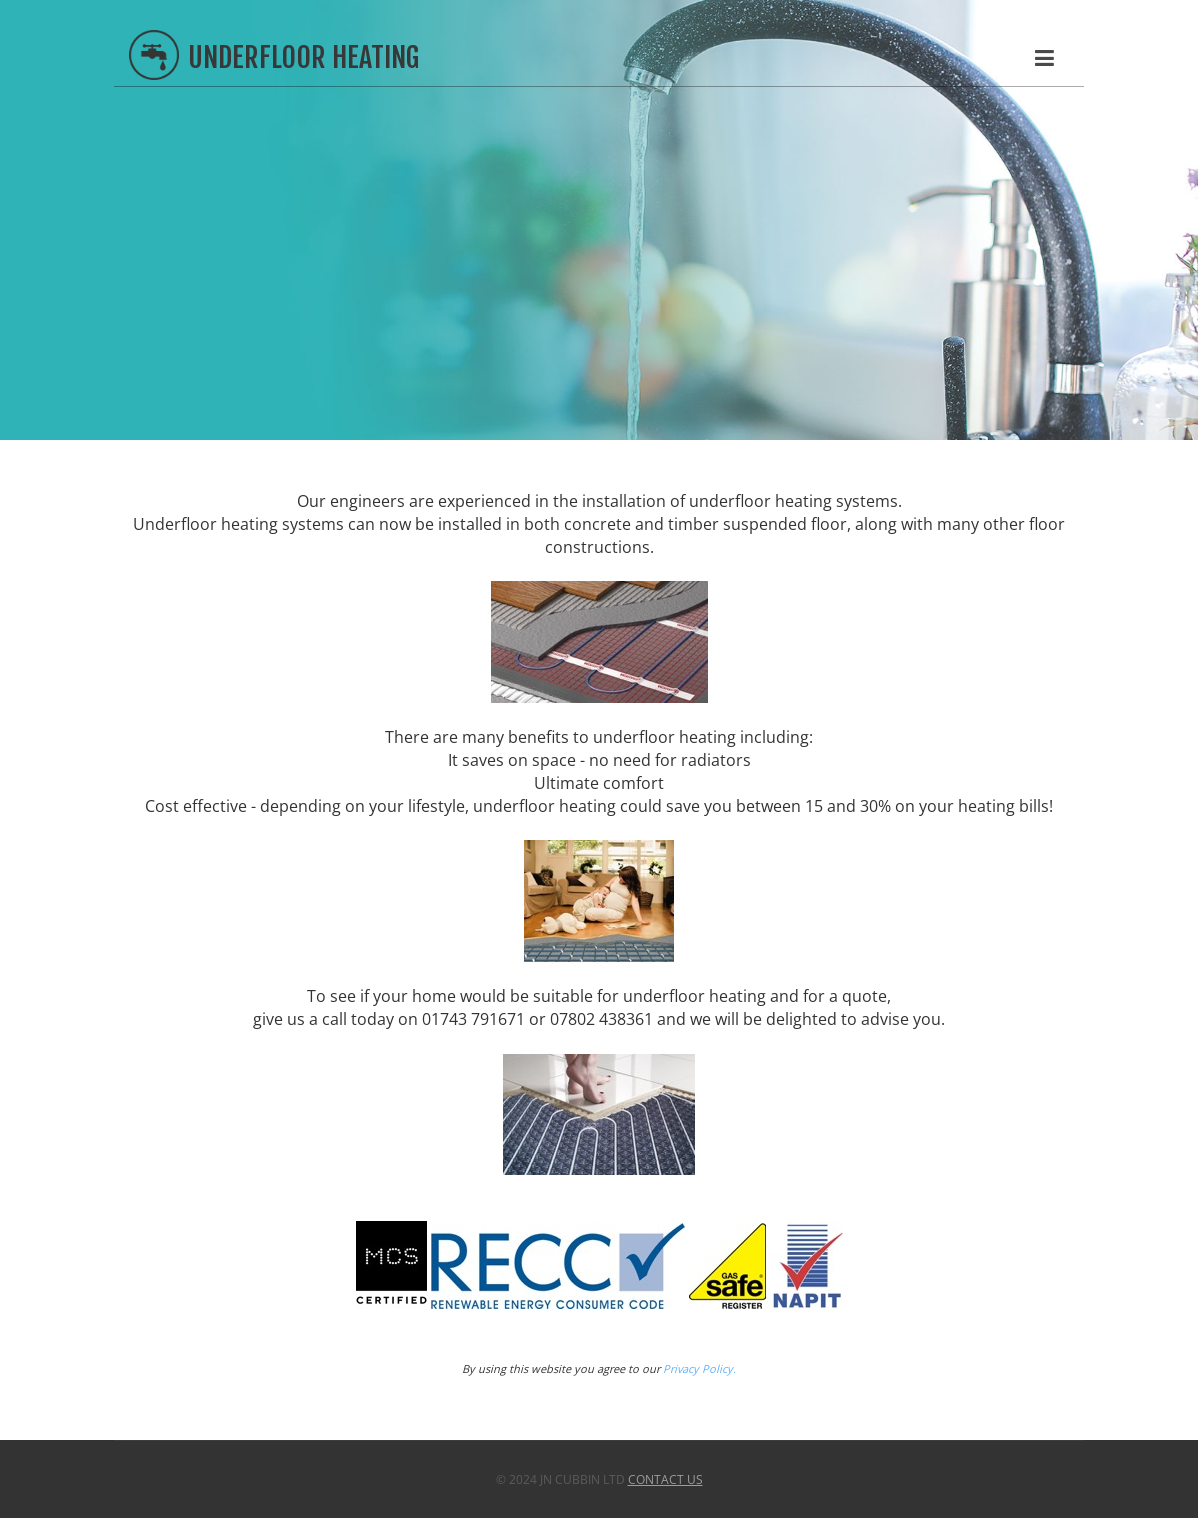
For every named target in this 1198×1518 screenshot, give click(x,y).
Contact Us (665, 1479)
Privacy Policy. (699, 1368)
